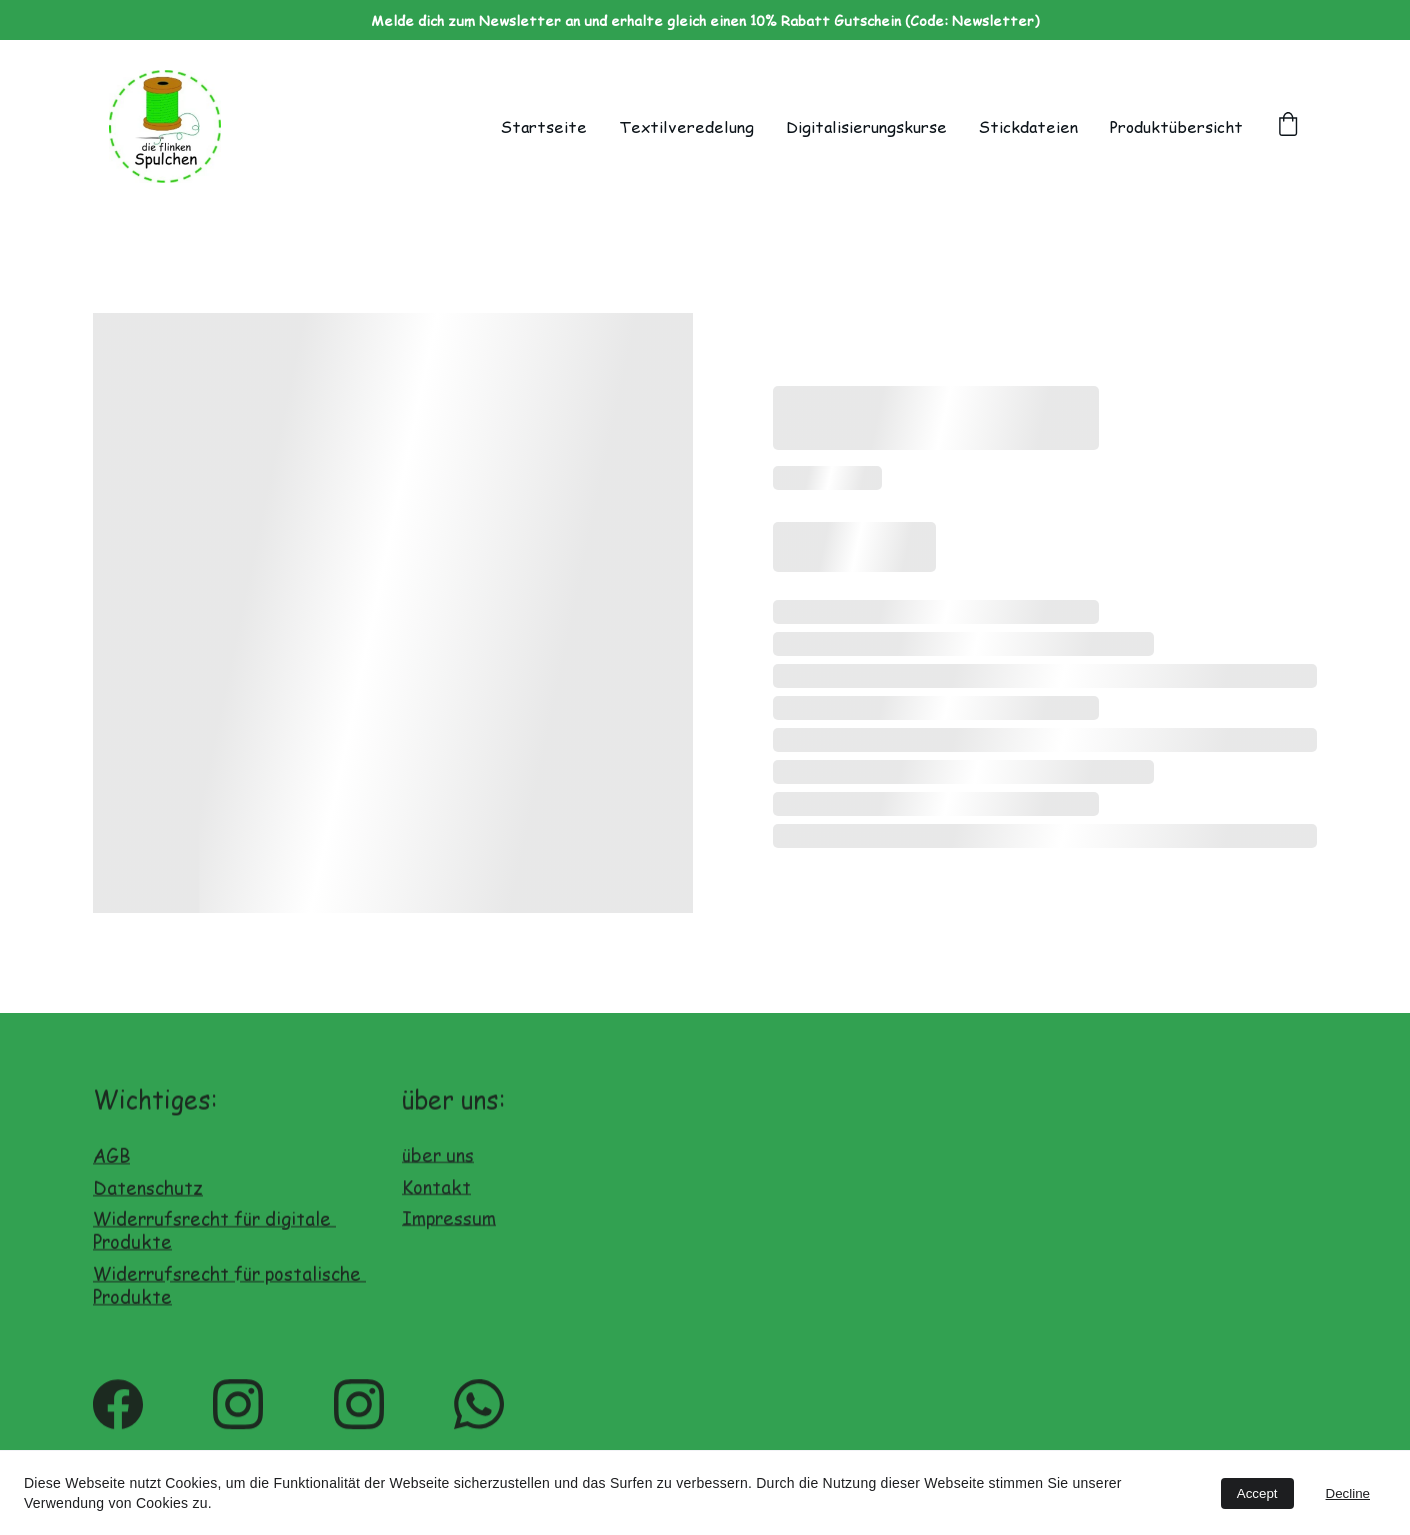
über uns (438, 1160)
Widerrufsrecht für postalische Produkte (229, 1294)
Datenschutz (148, 1196)
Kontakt (436, 1192)
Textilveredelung (686, 126)
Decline (1348, 1493)
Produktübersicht (1176, 126)
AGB (111, 1165)
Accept (1257, 1493)
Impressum (449, 1223)
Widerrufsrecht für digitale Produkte (214, 1240)
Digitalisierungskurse (866, 126)
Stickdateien (1028, 126)
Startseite (544, 126)
